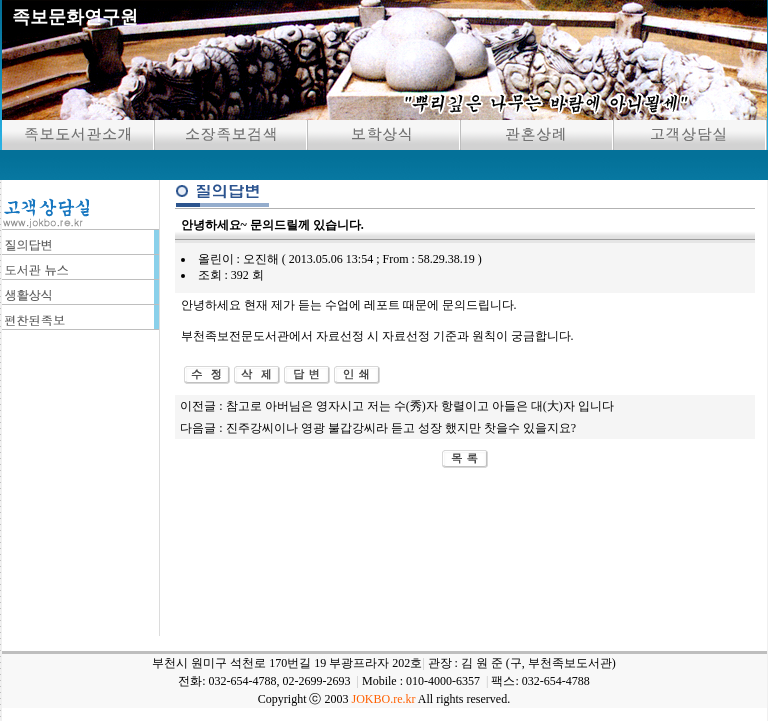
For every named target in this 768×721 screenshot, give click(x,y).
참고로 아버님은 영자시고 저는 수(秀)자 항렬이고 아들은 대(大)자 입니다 (420, 406)
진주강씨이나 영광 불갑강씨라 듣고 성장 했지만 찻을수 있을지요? (401, 428)
